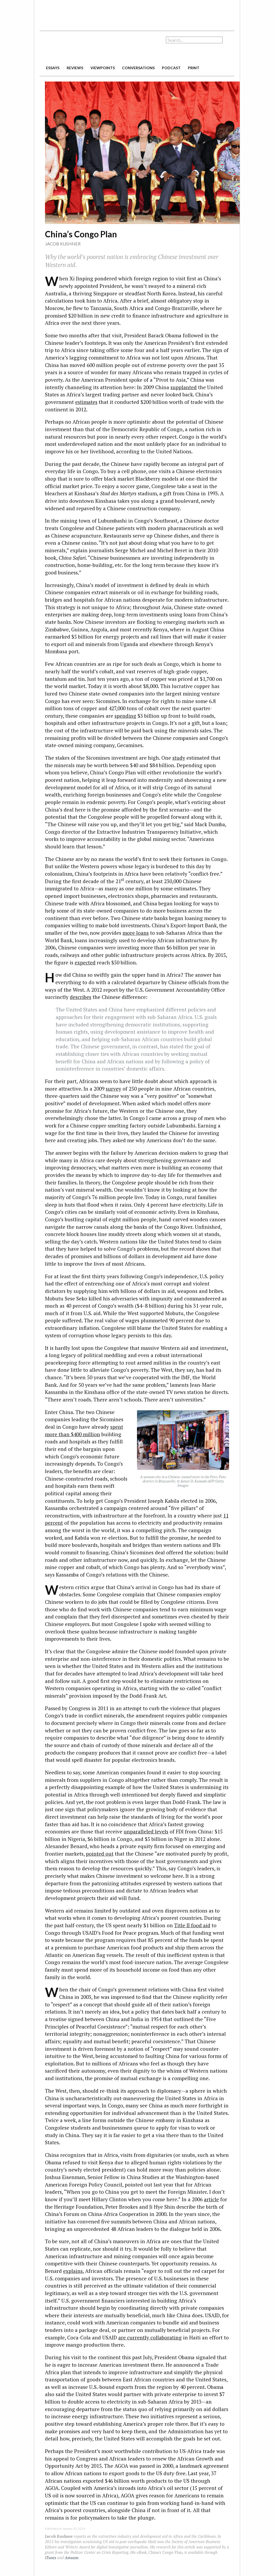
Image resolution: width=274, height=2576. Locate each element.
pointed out (99, 1853)
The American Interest (77, 47)
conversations (138, 67)
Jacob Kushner (63, 243)
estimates (86, 402)
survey (113, 1088)
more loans (136, 932)
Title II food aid (192, 1925)
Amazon (71, 2557)
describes (80, 997)
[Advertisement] (137, 13)
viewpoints (102, 67)
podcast (171, 67)
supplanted (183, 387)
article (211, 2199)
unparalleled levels (146, 1831)
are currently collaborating (150, 2337)
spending (125, 715)
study (178, 757)
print (193, 67)
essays (52, 67)
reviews (75, 67)
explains (73, 2271)
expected (85, 962)
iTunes (50, 2557)
